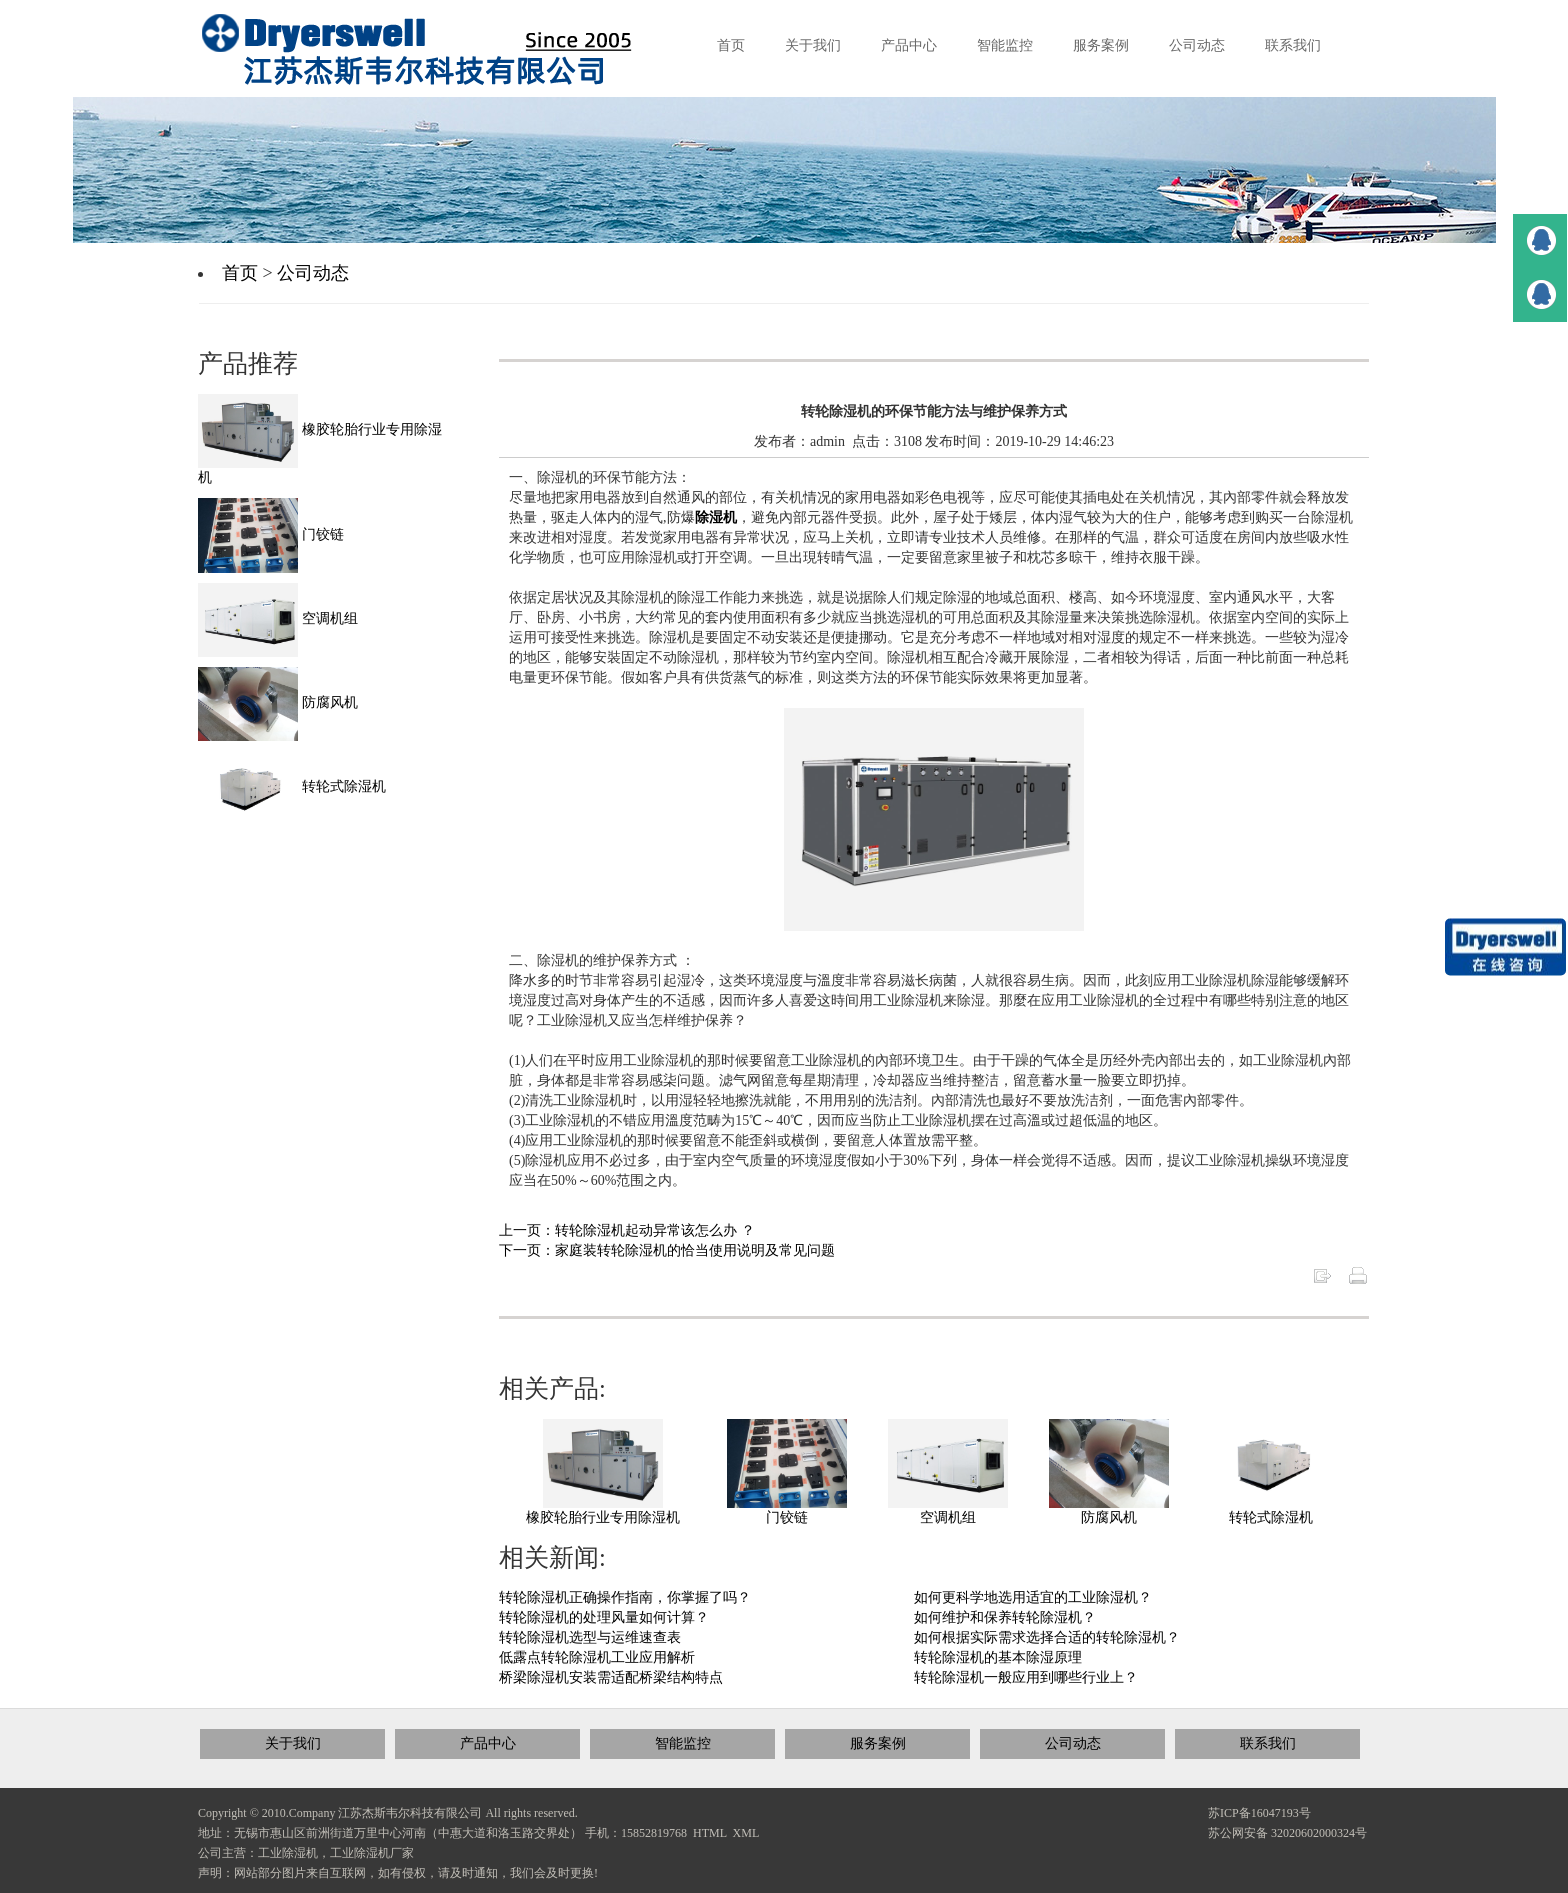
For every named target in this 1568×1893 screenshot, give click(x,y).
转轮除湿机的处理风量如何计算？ (604, 1617)
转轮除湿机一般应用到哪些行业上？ (1026, 1677)
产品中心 (488, 1743)
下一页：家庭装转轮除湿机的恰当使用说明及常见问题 (667, 1250)
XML (746, 1833)
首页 (240, 273)
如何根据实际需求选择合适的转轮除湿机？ (1047, 1637)
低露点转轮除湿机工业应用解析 (597, 1657)
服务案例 (878, 1743)
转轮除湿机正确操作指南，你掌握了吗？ (625, 1597)
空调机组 (948, 1517)
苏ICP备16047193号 (1259, 1813)
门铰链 (787, 1517)
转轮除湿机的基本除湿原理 (998, 1657)
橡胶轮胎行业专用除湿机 (603, 1517)
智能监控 (683, 1743)
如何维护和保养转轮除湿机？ (1005, 1617)
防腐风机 (1109, 1517)
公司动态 (313, 273)
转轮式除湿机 (1271, 1517)
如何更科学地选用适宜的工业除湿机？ (1033, 1597)
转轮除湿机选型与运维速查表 (590, 1637)
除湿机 (716, 517)
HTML (710, 1833)
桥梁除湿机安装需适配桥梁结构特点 (611, 1677)
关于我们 (293, 1743)
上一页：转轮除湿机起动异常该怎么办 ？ (627, 1230)
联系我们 (1268, 1743)
